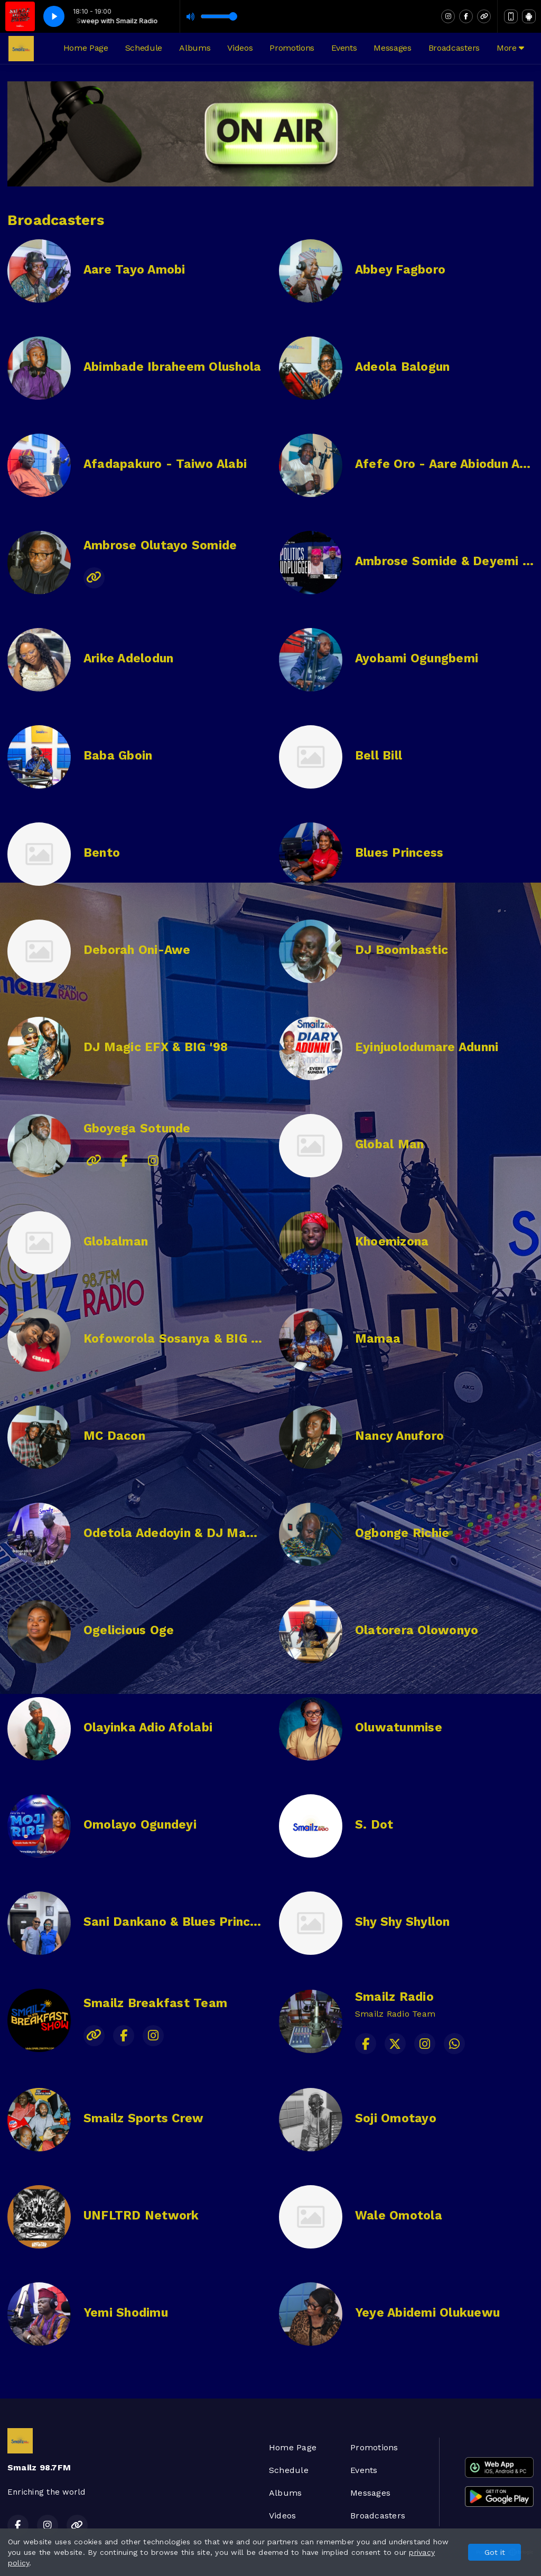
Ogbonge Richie (402, 1533)
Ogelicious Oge (128, 1630)
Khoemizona (391, 1241)
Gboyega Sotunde (137, 1128)
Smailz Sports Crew (143, 2118)
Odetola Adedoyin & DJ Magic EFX (187, 1533)
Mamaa (377, 1339)
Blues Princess (399, 853)
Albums (194, 48)
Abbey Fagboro (400, 270)
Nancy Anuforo (399, 1436)
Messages (392, 48)
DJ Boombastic (401, 950)
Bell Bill (378, 755)
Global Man (389, 1144)
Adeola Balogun (402, 367)
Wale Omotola (398, 2215)
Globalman (115, 1241)
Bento (101, 853)
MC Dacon (114, 1436)
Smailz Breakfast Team (155, 2003)
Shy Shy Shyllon (402, 1922)
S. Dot (374, 1825)
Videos (240, 48)
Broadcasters (454, 48)
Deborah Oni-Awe (137, 950)
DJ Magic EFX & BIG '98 (155, 1047)
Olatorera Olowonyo (416, 1630)
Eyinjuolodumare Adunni (426, 1047)
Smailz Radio (394, 1997)
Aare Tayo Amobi (134, 270)
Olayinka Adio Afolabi (147, 1727)
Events (344, 48)
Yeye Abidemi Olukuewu (427, 2313)
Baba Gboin (117, 755)
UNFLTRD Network (141, 2215)
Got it (494, 2552)
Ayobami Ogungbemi (416, 658)
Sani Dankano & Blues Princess (176, 1922)
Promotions (291, 48)
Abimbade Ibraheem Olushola (172, 367)
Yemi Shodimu (125, 2313)
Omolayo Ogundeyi (140, 1825)
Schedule (143, 48)
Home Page (85, 48)
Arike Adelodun (128, 658)
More (510, 48)
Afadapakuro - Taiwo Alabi (165, 464)
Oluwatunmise (398, 1727)
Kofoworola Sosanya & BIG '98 (176, 1339)
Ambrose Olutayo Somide (160, 545)
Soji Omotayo (395, 2118)
